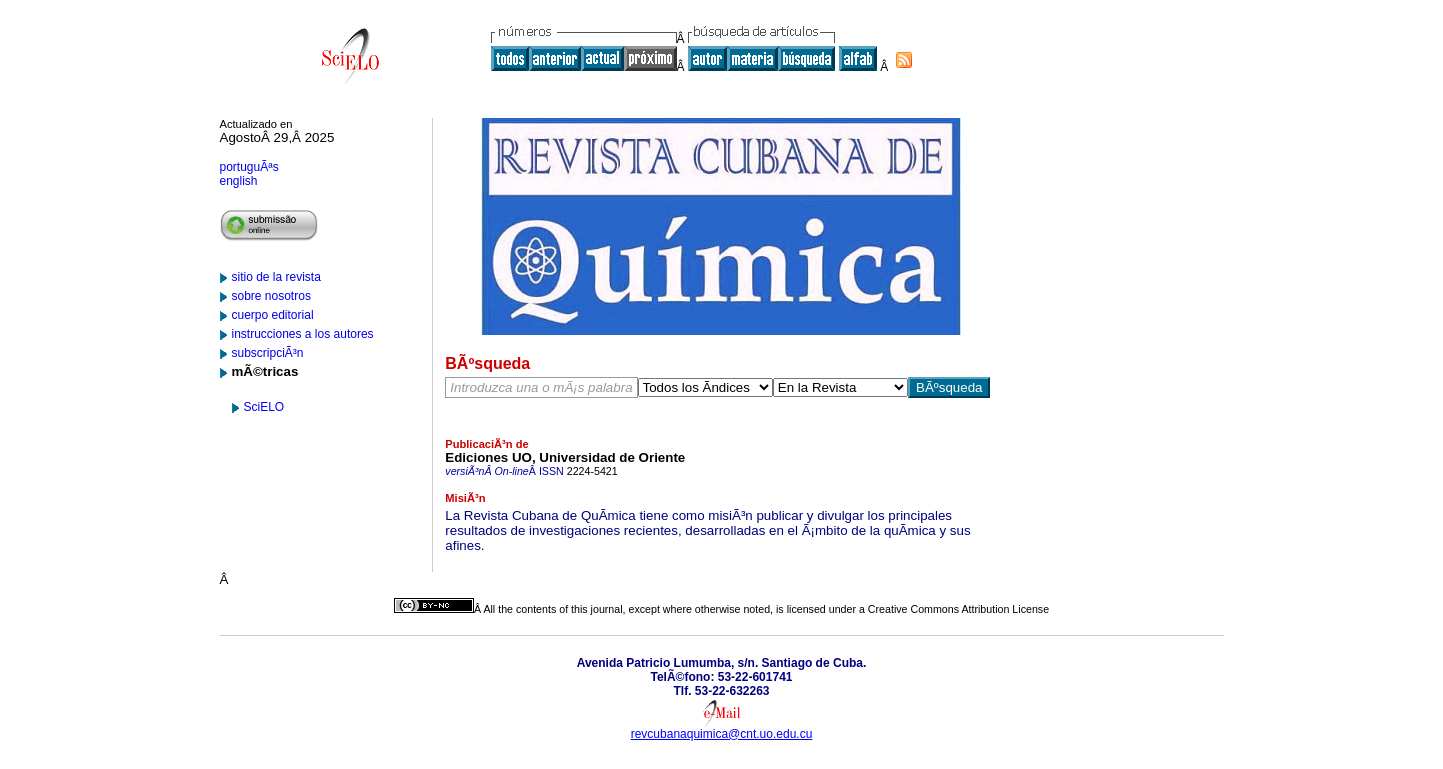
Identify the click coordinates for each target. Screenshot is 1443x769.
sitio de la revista (276, 277)
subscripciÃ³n (268, 353)
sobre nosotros (271, 296)
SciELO (264, 407)
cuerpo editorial (273, 315)
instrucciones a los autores (303, 334)
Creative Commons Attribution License (958, 609)
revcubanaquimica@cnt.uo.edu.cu (722, 734)
